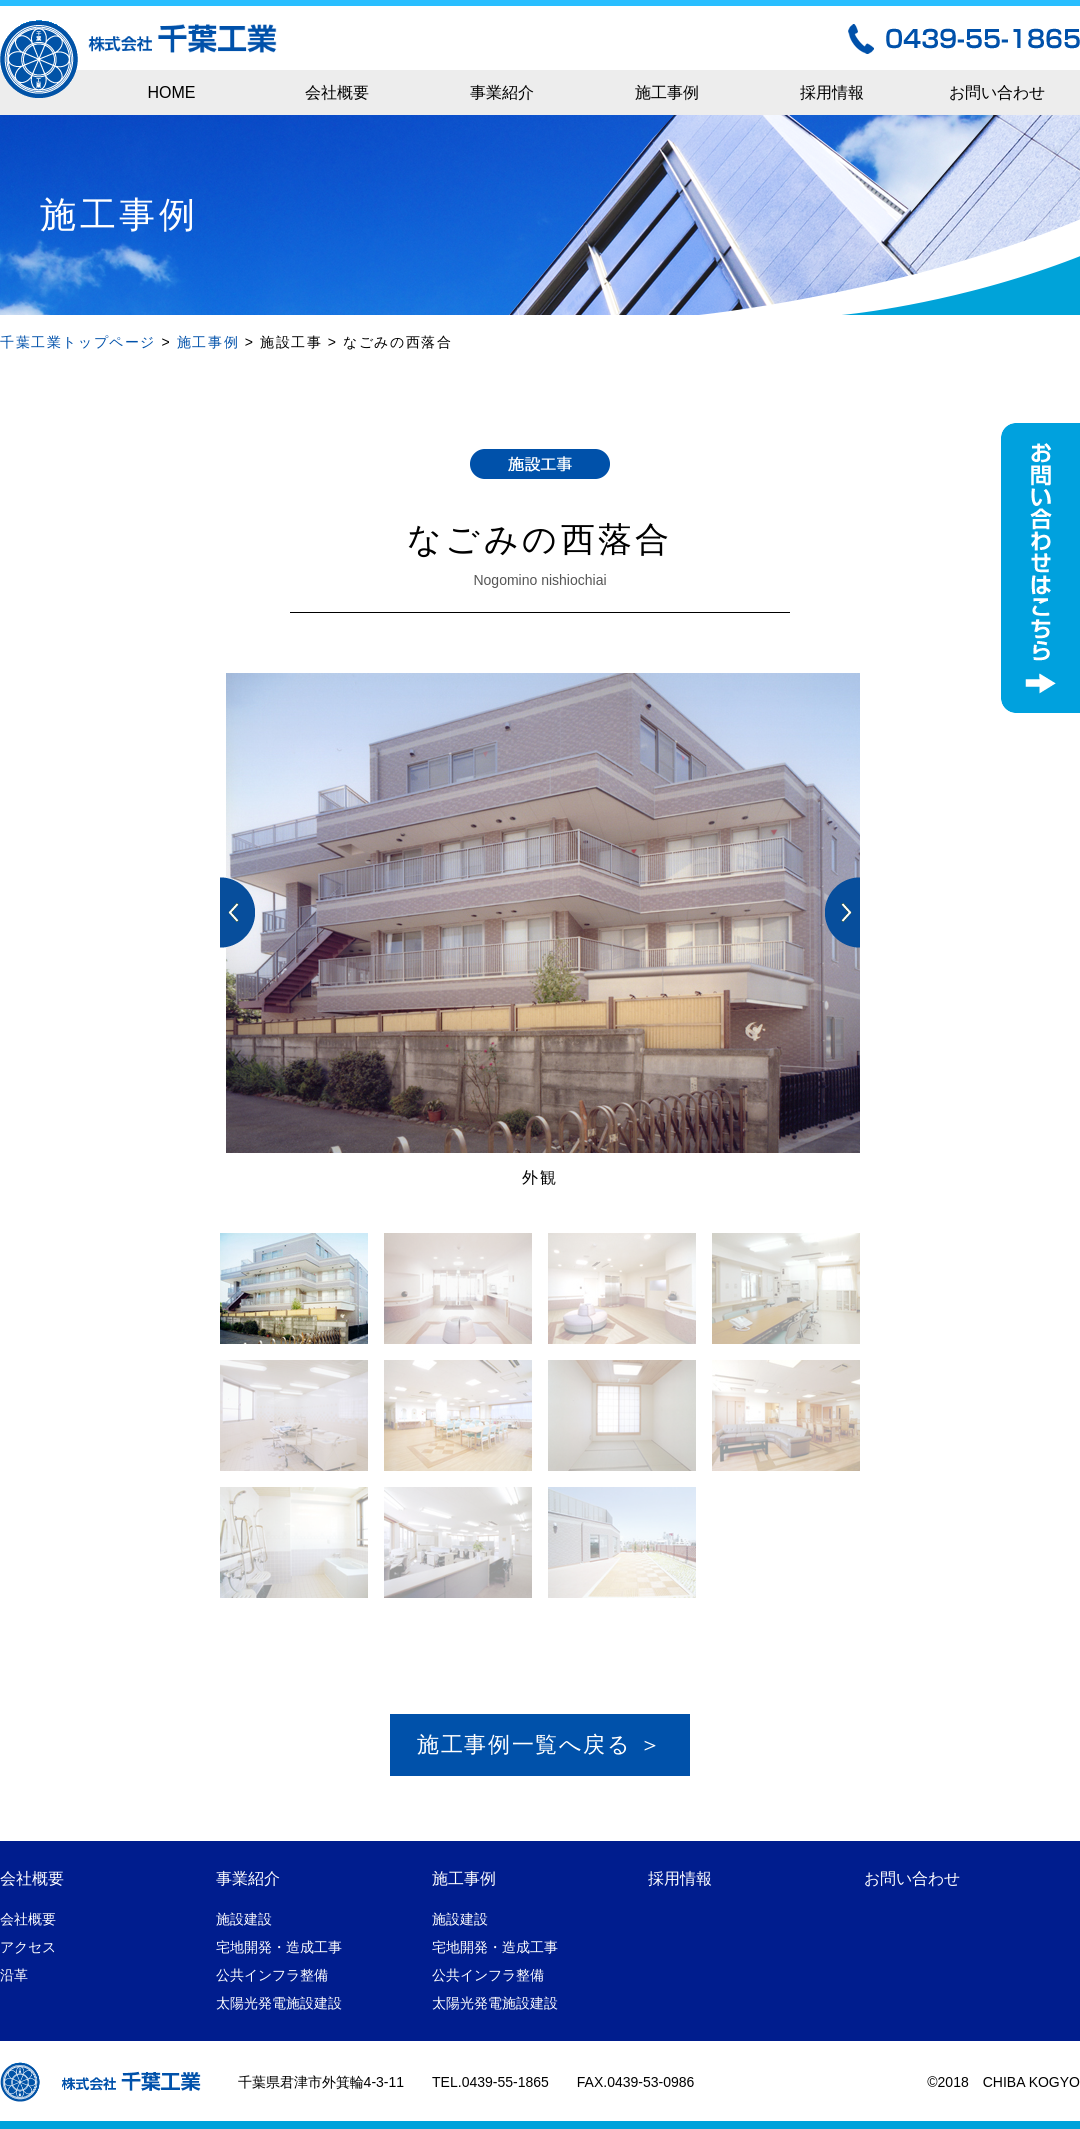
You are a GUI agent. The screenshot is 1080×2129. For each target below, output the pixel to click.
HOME (172, 92)
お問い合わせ (997, 92)
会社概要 (337, 92)
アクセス (28, 1947)
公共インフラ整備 (272, 1975)
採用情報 (832, 92)
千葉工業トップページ (78, 342)
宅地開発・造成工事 (279, 1947)
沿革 (14, 1975)
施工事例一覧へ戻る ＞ (540, 1744)
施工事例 (667, 92)
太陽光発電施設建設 (279, 2003)
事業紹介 (502, 92)
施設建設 (244, 1919)
